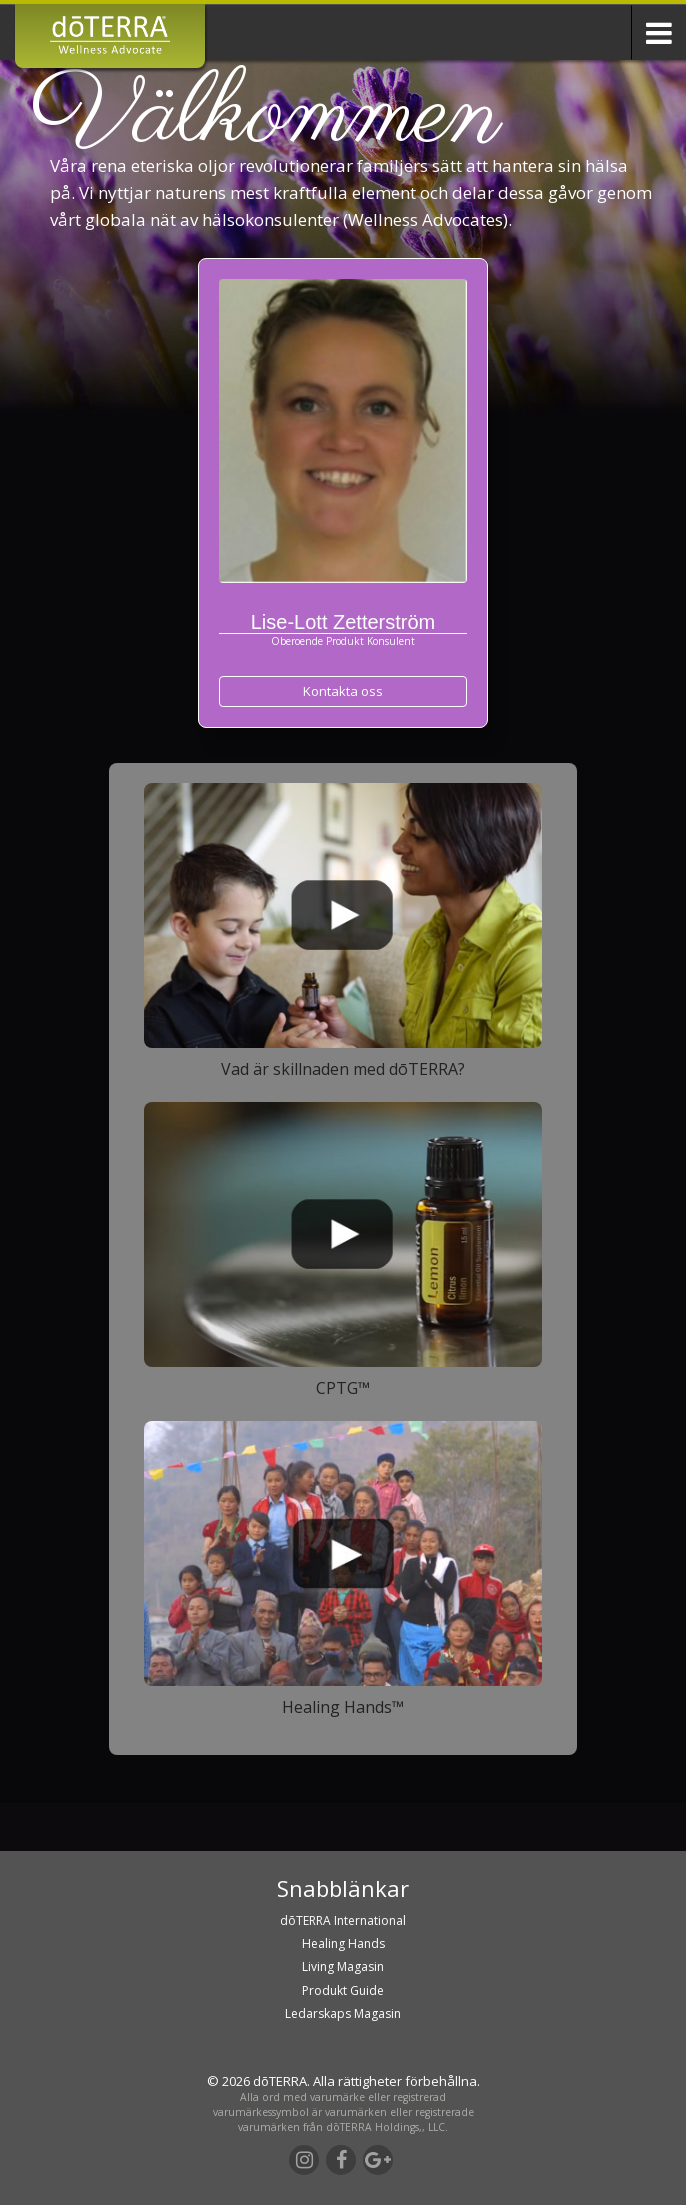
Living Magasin (343, 1966)
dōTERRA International (343, 1920)
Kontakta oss (343, 691)
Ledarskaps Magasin (343, 2013)
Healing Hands (343, 1943)
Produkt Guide (343, 1990)
